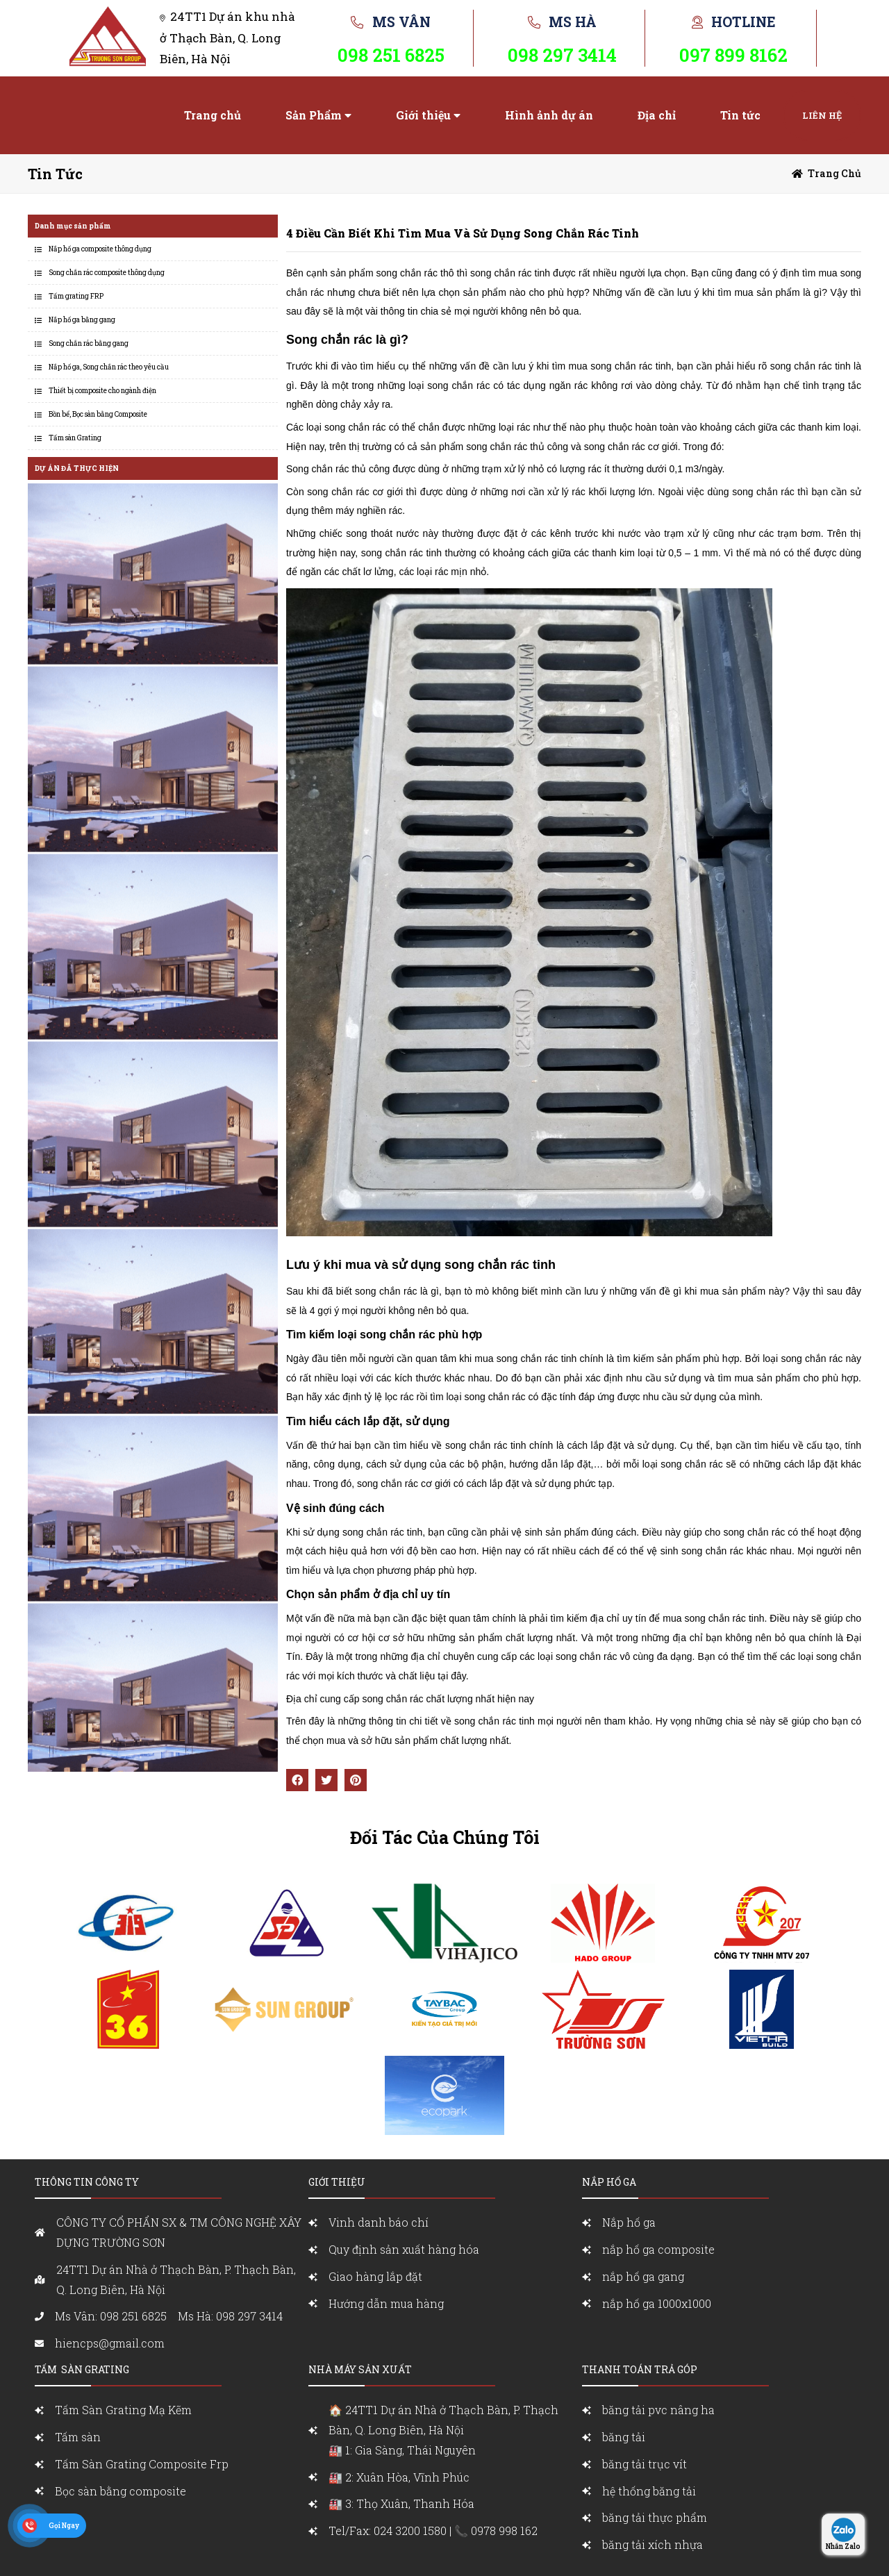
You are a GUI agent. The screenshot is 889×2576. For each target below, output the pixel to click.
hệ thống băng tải (649, 2491)
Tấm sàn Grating (75, 437)
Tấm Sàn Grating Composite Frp (142, 2464)
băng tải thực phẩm (654, 2517)
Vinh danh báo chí (379, 2222)
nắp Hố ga (609, 2181)
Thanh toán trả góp (639, 2369)
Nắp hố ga (629, 2222)
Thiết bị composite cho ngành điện (102, 390)
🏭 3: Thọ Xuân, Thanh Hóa (401, 2503)
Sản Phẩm (313, 115)
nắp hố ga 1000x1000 (656, 2303)
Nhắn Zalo (843, 2546)
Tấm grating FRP (76, 296)
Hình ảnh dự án (549, 115)
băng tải (623, 2436)
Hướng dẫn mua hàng (386, 2303)
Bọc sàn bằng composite (120, 2491)
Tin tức (740, 115)
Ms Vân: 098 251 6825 (111, 2316)
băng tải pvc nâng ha (658, 2409)
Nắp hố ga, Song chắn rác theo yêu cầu (109, 367)
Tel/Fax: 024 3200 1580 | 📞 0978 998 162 (433, 2530)
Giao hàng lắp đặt (375, 2276)
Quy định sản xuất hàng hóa (404, 2249)
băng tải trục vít (644, 2464)
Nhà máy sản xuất (360, 2369)
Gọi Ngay (64, 2525)
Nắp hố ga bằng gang (82, 319)
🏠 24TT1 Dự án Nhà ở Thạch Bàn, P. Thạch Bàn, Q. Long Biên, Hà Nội (452, 2431)
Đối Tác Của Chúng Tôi (445, 1837)
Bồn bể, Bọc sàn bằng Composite (98, 414)
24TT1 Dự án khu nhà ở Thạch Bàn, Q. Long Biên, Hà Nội (227, 37)
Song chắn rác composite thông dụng (107, 272)
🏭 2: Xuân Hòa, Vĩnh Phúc (399, 2477)
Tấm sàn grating (82, 2369)
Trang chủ (212, 115)
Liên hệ (822, 115)
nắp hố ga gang (643, 2276)
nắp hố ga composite (658, 2249)
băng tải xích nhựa (652, 2544)
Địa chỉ (657, 115)
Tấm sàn (79, 2436)
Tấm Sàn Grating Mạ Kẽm (123, 2409)
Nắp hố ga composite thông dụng (100, 249)
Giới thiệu (423, 115)
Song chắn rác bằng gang (88, 343)
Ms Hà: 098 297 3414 (230, 2316)
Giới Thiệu (336, 2181)
